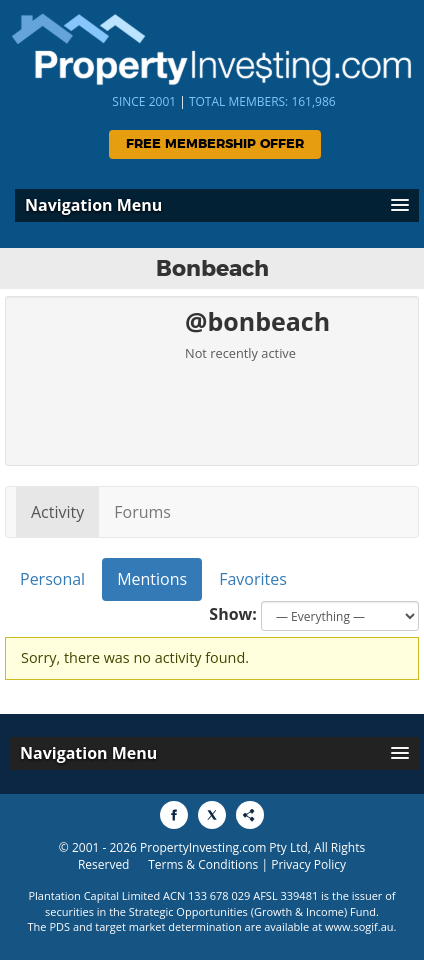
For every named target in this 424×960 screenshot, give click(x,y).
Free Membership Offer (215, 144)
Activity (57, 512)
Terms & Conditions (203, 864)
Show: (233, 614)
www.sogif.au (359, 926)
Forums (142, 512)
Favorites (253, 579)
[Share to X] (212, 815)
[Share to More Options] (250, 815)
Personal (52, 579)
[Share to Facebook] (174, 815)
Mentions (152, 579)
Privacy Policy (308, 864)
